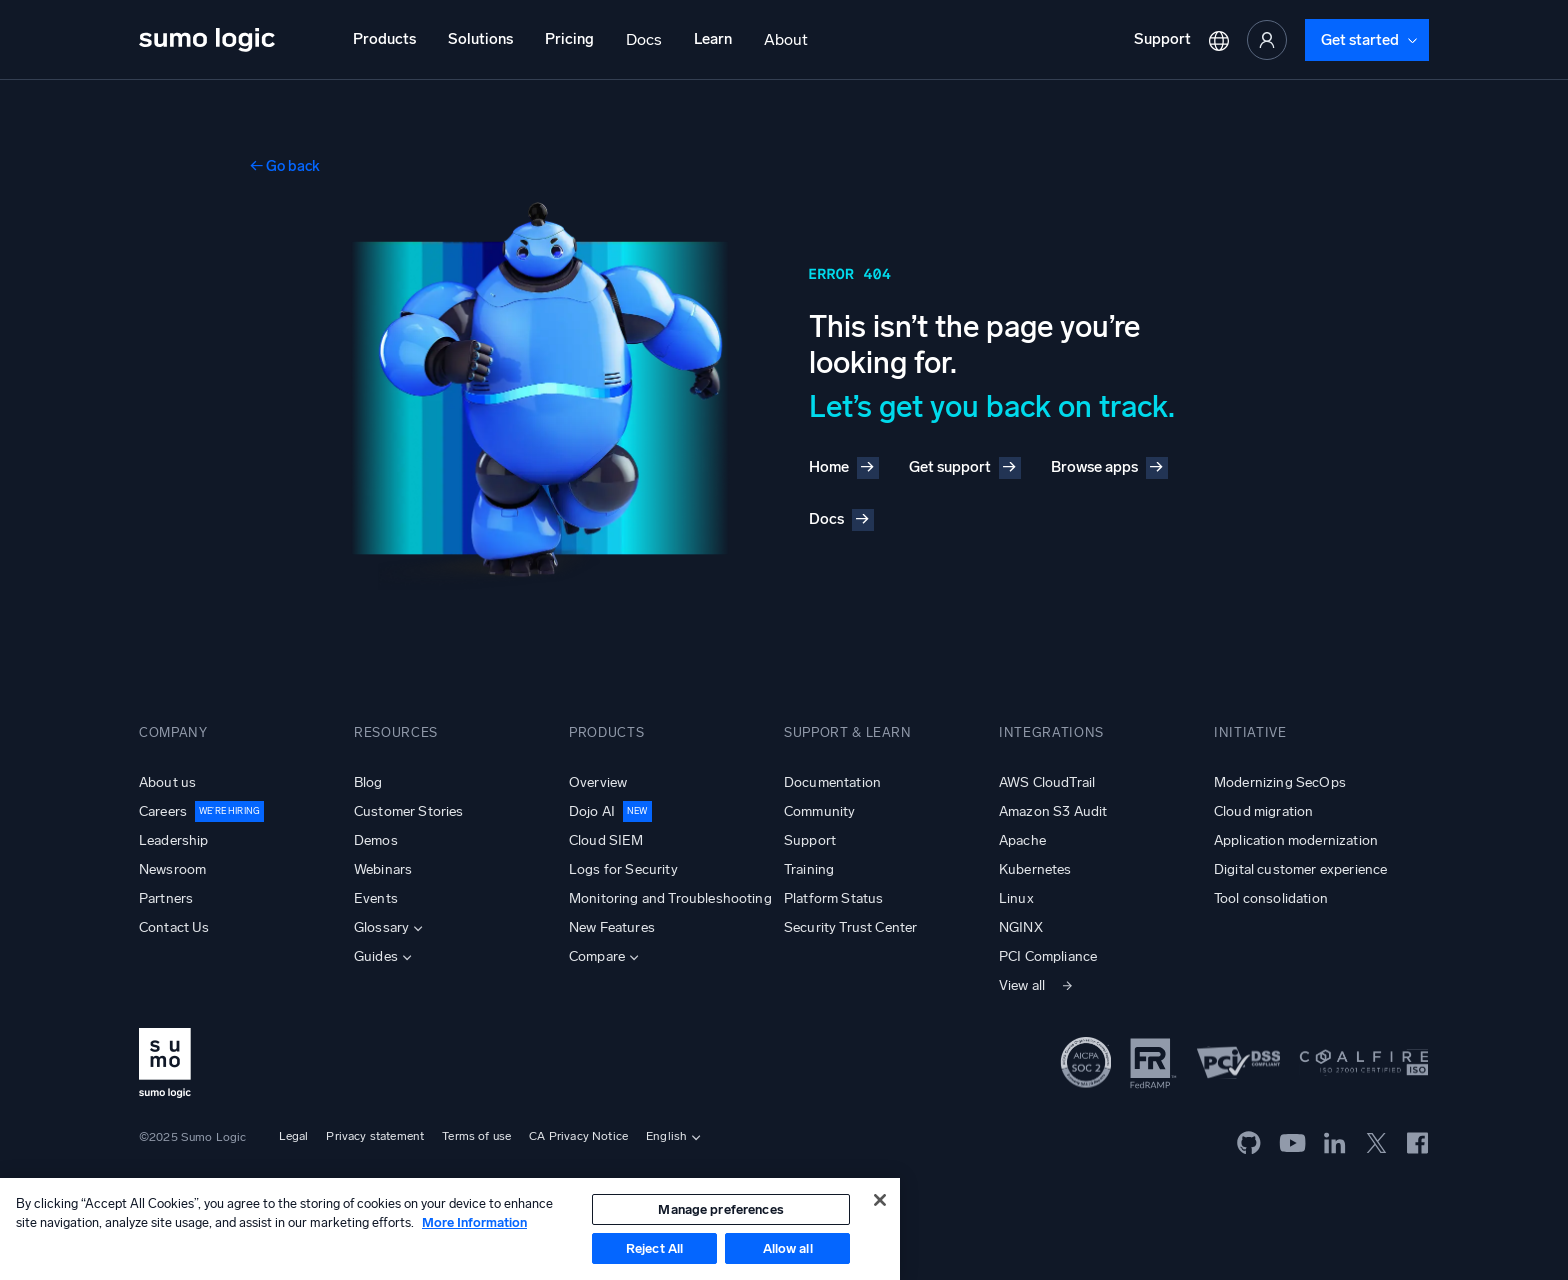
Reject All (654, 1248)
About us (167, 782)
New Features (612, 927)
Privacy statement (375, 1136)
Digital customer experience (1300, 869)
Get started (1360, 40)
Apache (1022, 840)
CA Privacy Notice (578, 1136)
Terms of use (476, 1136)
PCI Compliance (1048, 956)
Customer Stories (409, 811)
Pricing (569, 39)
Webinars (383, 869)
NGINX (1021, 927)
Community (819, 811)
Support (1162, 39)
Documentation (832, 782)
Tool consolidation (1271, 898)
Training (809, 869)
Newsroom (172, 869)
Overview (598, 782)
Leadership (174, 840)
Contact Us (174, 927)
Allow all (788, 1248)
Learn (713, 39)
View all (1022, 985)
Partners (166, 898)
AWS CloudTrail (1047, 782)
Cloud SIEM (606, 840)
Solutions (480, 39)
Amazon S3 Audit (1053, 811)
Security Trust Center (850, 927)
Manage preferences (720, 1209)
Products (384, 39)
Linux (1016, 898)
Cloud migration (1263, 811)
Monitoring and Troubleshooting (670, 898)
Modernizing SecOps (1280, 782)
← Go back (285, 166)
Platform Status (833, 898)
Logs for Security (623, 869)
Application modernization (1296, 840)
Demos (376, 840)
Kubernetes (1035, 869)
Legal (294, 1136)
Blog (368, 782)
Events (376, 898)
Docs (644, 39)
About (786, 39)
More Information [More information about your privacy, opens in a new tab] (474, 1222)
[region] (450, 1229)
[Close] (880, 1200)
